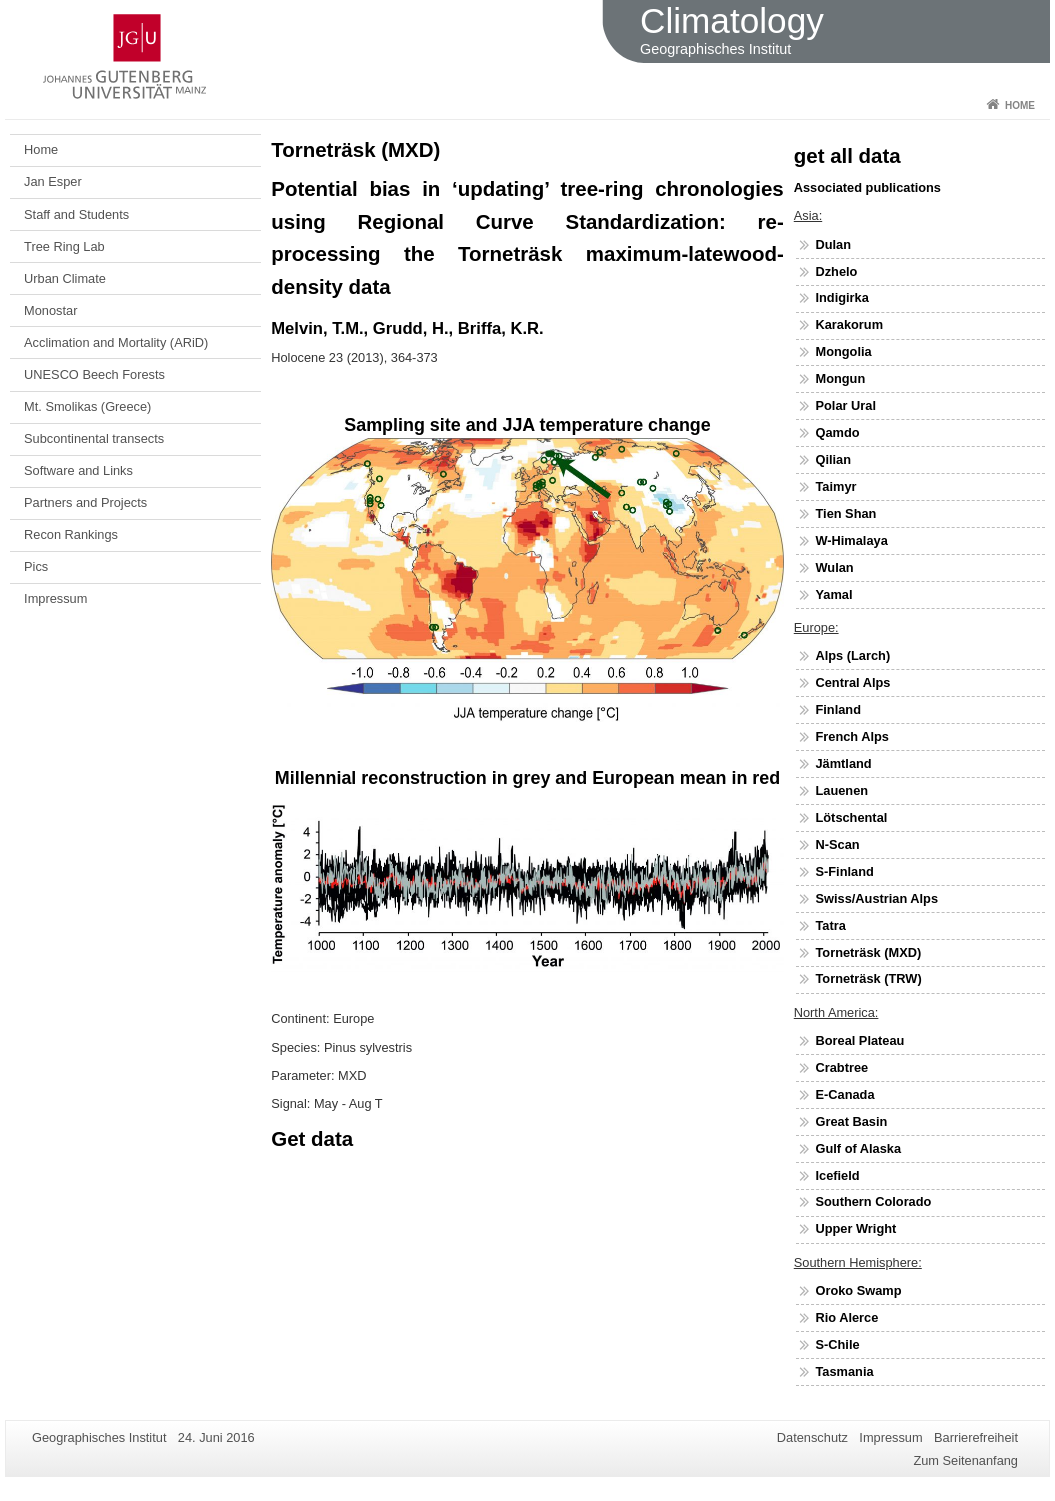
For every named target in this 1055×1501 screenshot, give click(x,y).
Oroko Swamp (858, 1290)
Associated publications (867, 187)
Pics (36, 566)
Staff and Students (76, 214)
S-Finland (844, 871)
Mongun (840, 378)
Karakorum (849, 324)
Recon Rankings (71, 534)
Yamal (833, 594)
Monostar (50, 310)
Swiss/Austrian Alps (876, 898)
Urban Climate (65, 278)
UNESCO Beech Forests (94, 374)
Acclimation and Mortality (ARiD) (116, 342)
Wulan (834, 567)
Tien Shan (845, 513)
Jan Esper (53, 181)
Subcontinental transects (94, 438)
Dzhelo (836, 271)
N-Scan (837, 844)
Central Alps (852, 682)
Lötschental (851, 817)
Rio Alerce (846, 1317)
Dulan (833, 244)
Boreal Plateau (859, 1040)
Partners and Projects (85, 502)
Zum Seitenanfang (965, 1460)
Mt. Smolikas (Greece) (87, 406)
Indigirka (841, 297)
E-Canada (844, 1094)
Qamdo (837, 432)
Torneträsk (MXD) (868, 952)
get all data (847, 155)
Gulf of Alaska (858, 1148)
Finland (838, 709)
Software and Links (78, 470)
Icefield (837, 1175)
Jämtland (843, 763)
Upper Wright (855, 1228)
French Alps (851, 736)
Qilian (833, 459)
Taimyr (835, 486)
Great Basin (851, 1121)
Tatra (830, 925)
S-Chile (837, 1344)
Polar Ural (845, 405)
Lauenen (841, 790)
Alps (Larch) (852, 655)
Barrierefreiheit (976, 1437)
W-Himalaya (851, 540)
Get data (312, 1138)
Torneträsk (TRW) (868, 978)
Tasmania (844, 1371)
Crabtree (841, 1067)
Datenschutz (812, 1437)
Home (1020, 105)
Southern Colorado (873, 1201)
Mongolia (843, 351)
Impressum (55, 598)
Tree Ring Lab (64, 246)
